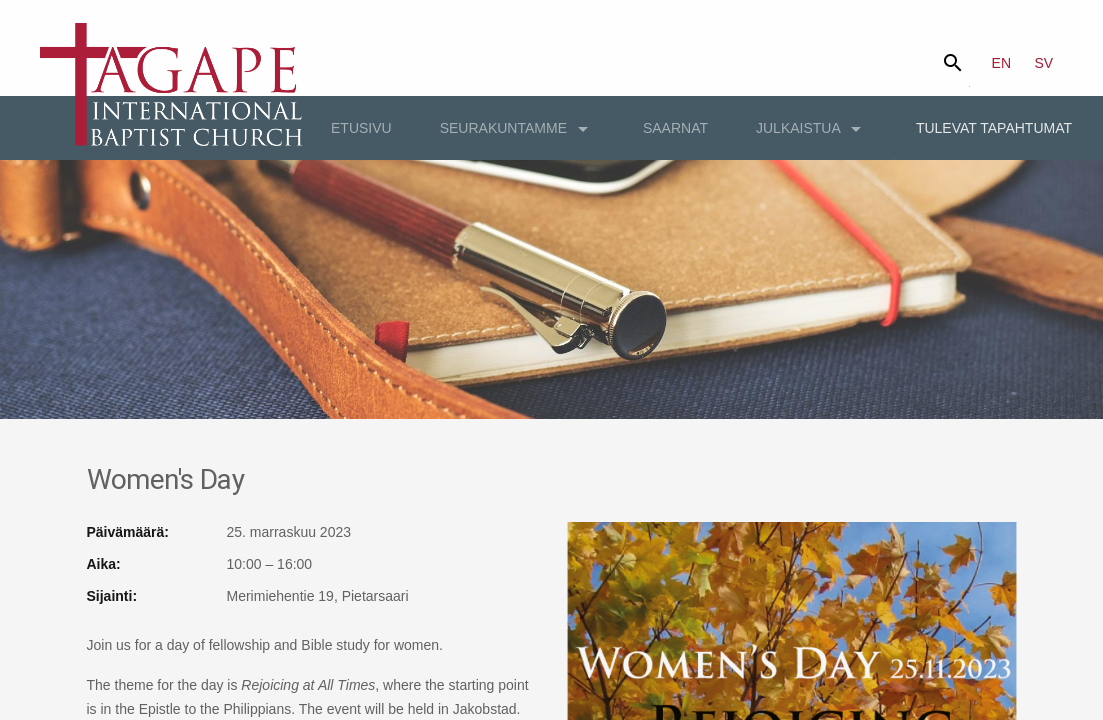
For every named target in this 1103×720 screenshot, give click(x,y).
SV (1044, 63)
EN (1001, 63)
